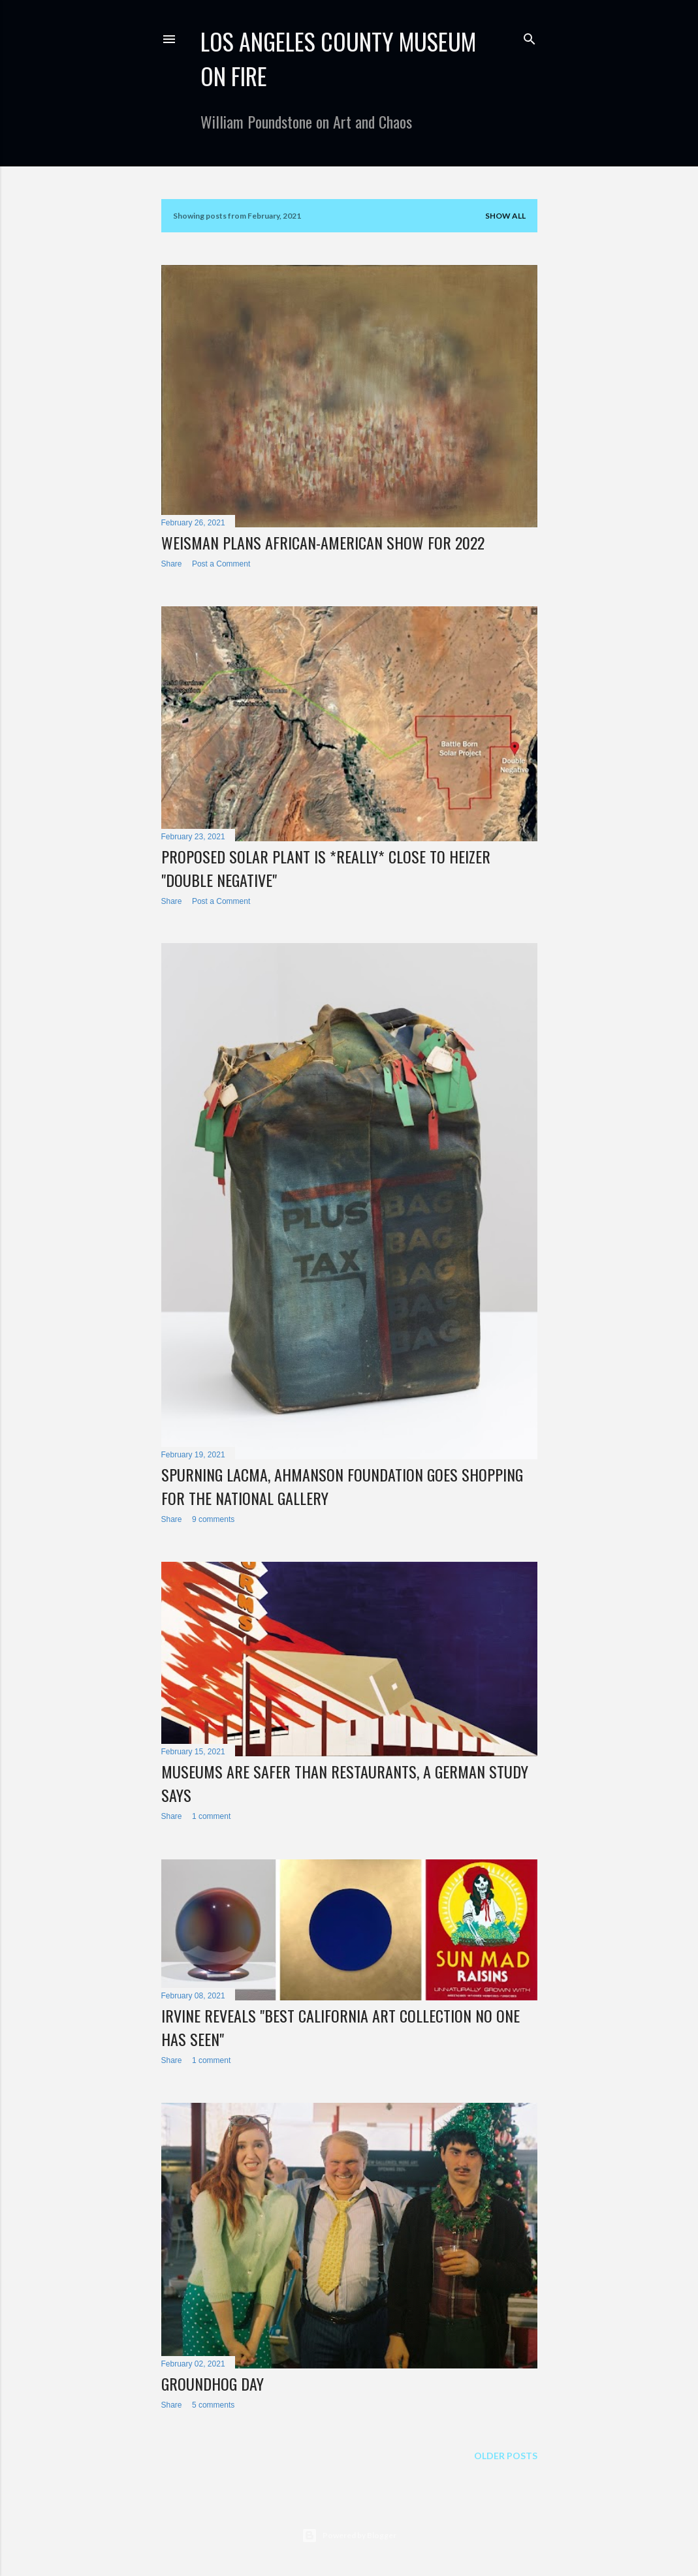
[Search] (529, 36)
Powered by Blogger (349, 2535)
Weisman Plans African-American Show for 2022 (322, 542)
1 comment (211, 1816)
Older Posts (505, 2455)
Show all (505, 216)
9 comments (213, 1519)
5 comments (213, 2405)
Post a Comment (221, 563)
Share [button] (171, 563)
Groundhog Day (212, 2383)
